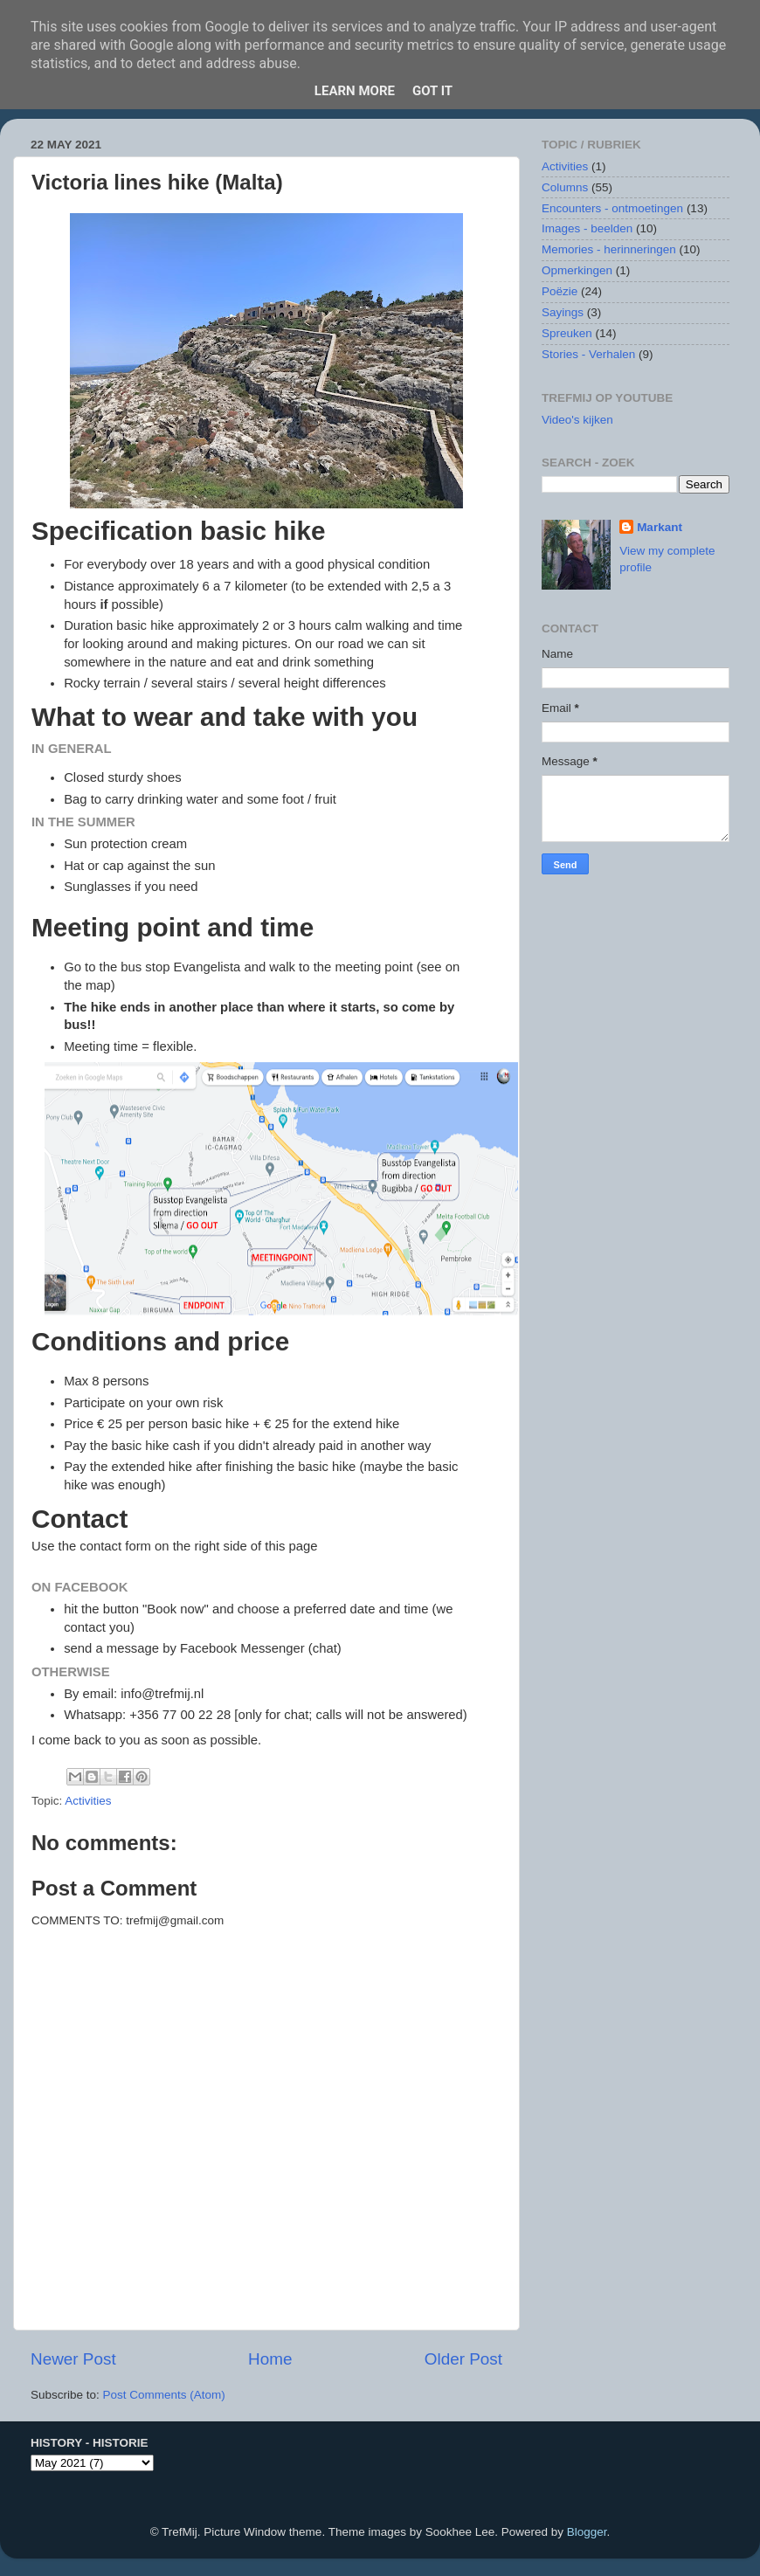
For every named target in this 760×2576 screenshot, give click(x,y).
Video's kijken (577, 419)
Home (270, 2359)
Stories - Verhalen (588, 354)
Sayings (563, 312)
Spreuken (567, 333)
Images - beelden (587, 228)
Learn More (354, 91)
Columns (565, 187)
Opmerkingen (577, 270)
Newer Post (73, 2359)
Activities (88, 1800)
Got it (432, 91)
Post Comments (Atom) (164, 2394)
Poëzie (559, 291)
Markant (659, 527)
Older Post (463, 2359)
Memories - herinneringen (609, 249)
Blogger (587, 2531)
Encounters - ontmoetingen (612, 208)
